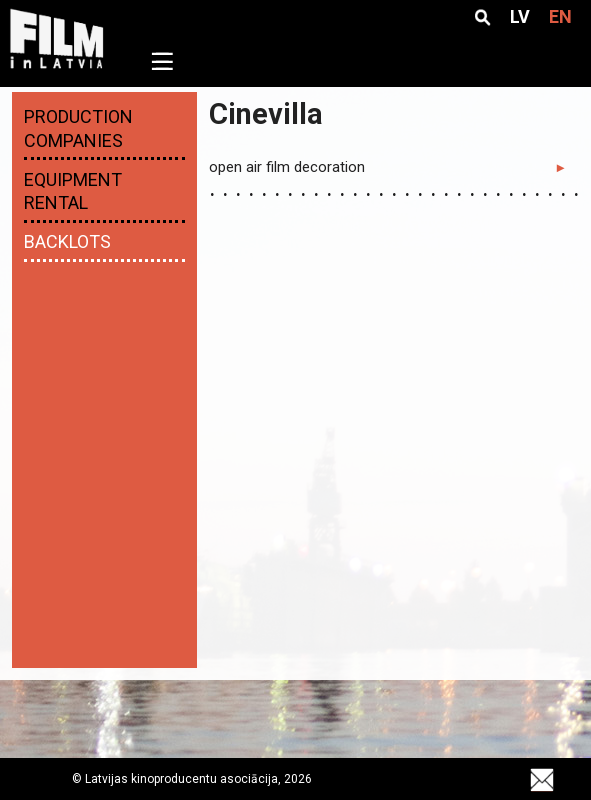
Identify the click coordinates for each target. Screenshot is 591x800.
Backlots (67, 241)
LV (520, 17)
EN (560, 17)
